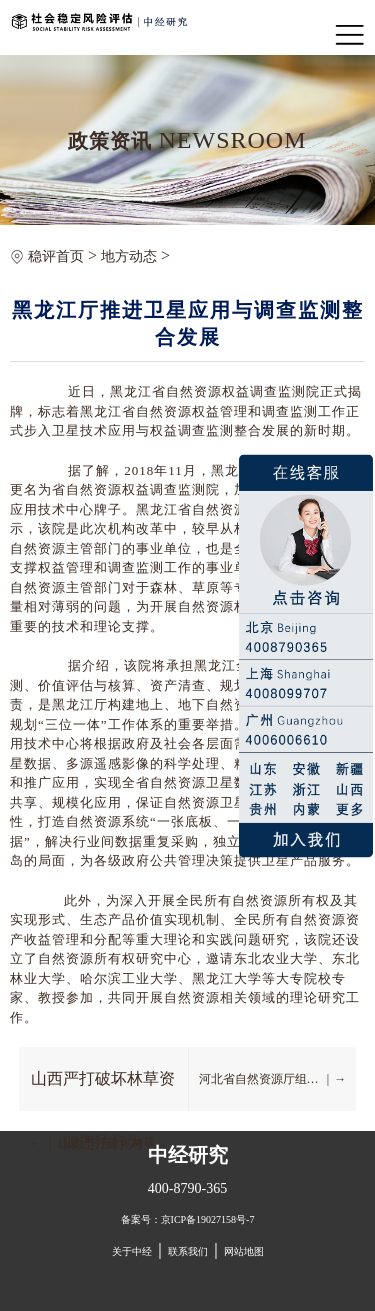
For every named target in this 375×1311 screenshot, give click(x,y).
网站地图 (244, 1251)
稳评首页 (56, 256)
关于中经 (132, 1251)
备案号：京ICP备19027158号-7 (188, 1219)
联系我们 (188, 1251)
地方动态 (129, 256)
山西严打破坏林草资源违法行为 (103, 1090)
